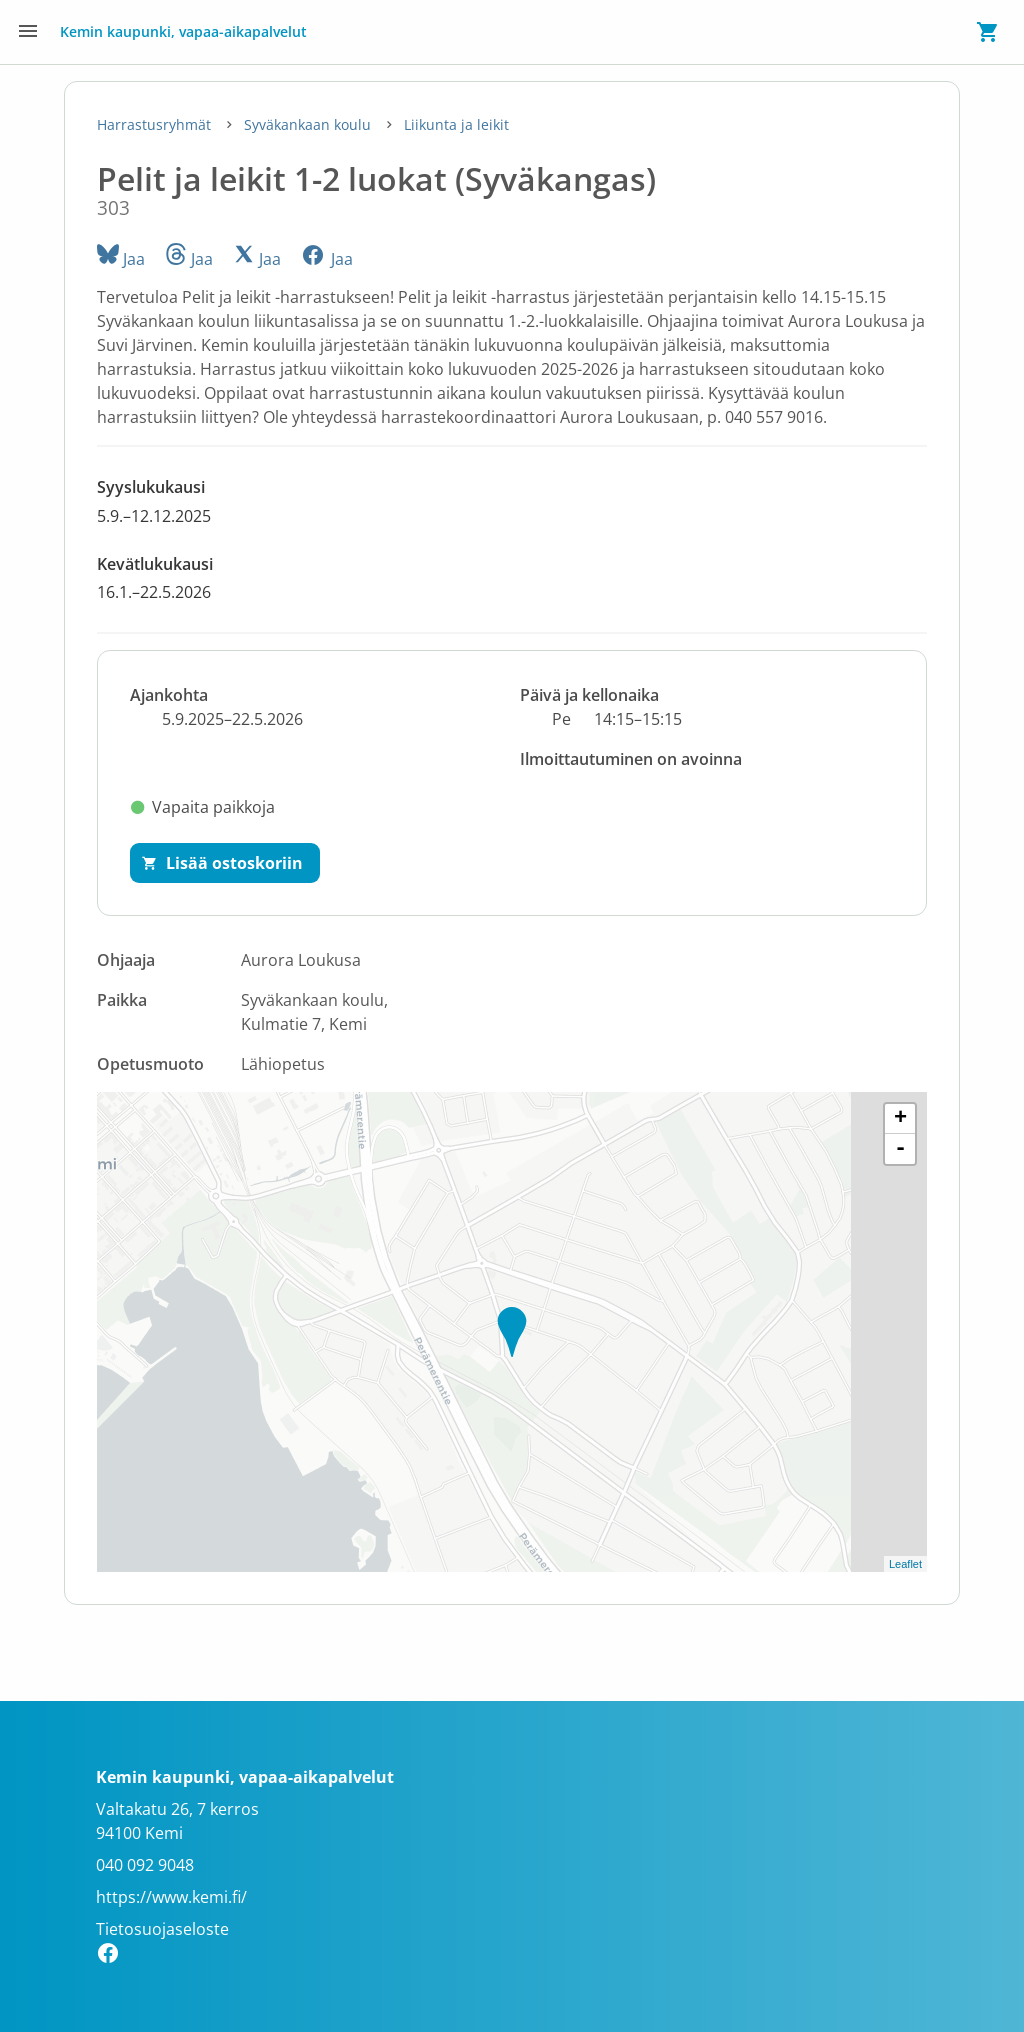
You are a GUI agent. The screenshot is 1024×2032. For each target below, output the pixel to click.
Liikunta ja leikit (456, 124)
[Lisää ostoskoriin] (225, 863)
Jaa (121, 259)
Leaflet (905, 1564)
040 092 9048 (145, 1865)
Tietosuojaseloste (162, 1929)
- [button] (900, 1149)
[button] (512, 501)
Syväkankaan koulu (309, 124)
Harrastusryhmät (156, 124)
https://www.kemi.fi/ (171, 1897)
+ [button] (900, 1119)
